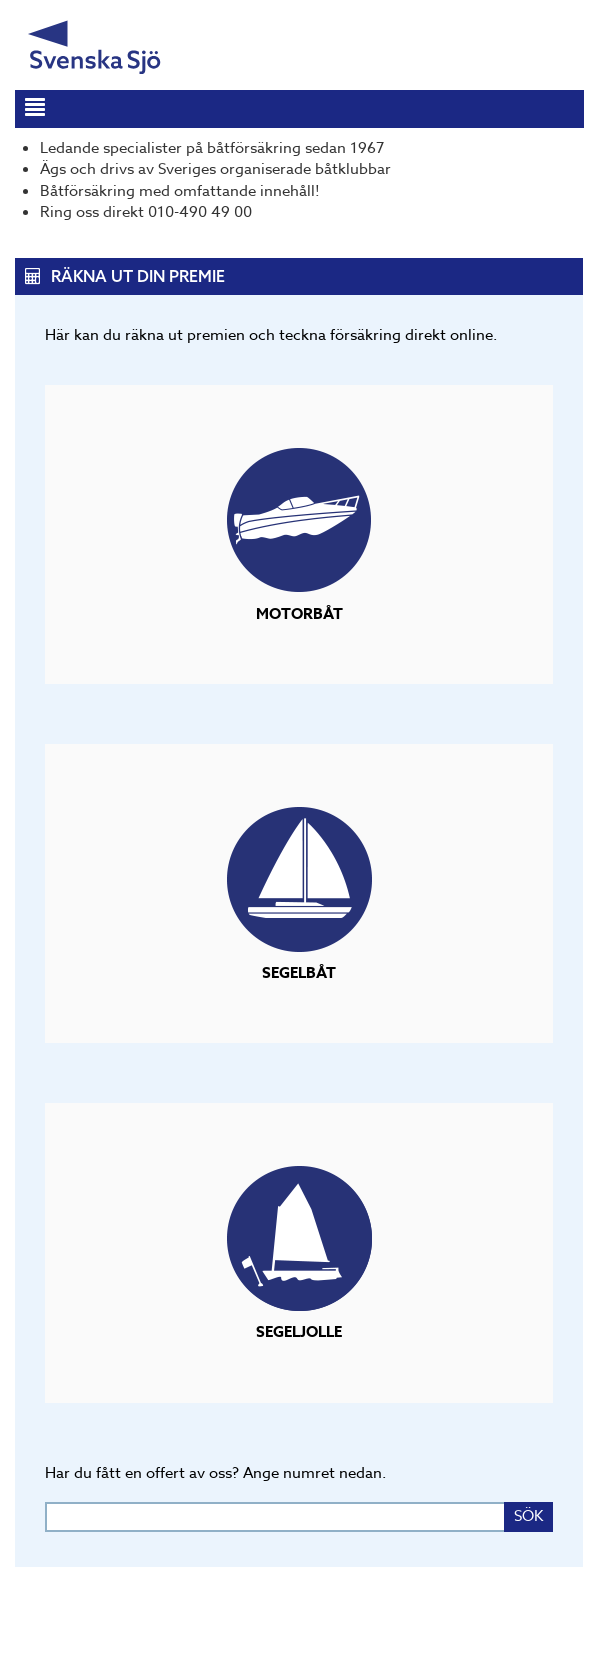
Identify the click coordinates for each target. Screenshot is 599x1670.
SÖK (528, 1516)
